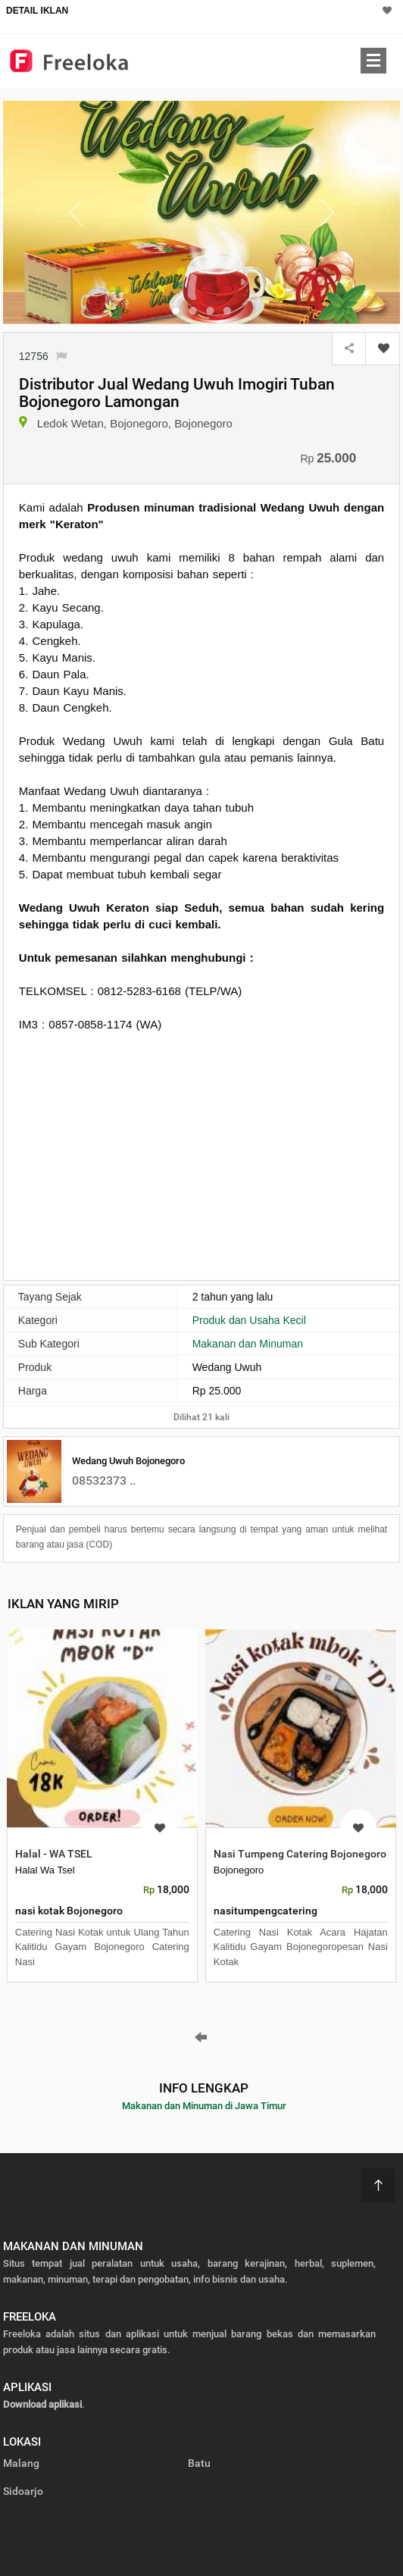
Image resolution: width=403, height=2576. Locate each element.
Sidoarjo (23, 2491)
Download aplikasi (42, 2404)
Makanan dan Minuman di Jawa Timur (204, 2105)
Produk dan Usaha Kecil (249, 1320)
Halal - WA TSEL (53, 1854)
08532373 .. (104, 1480)
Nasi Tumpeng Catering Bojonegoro (300, 1854)
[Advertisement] (201, 1154)
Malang (21, 2463)
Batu (199, 2463)
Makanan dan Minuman (247, 1344)
